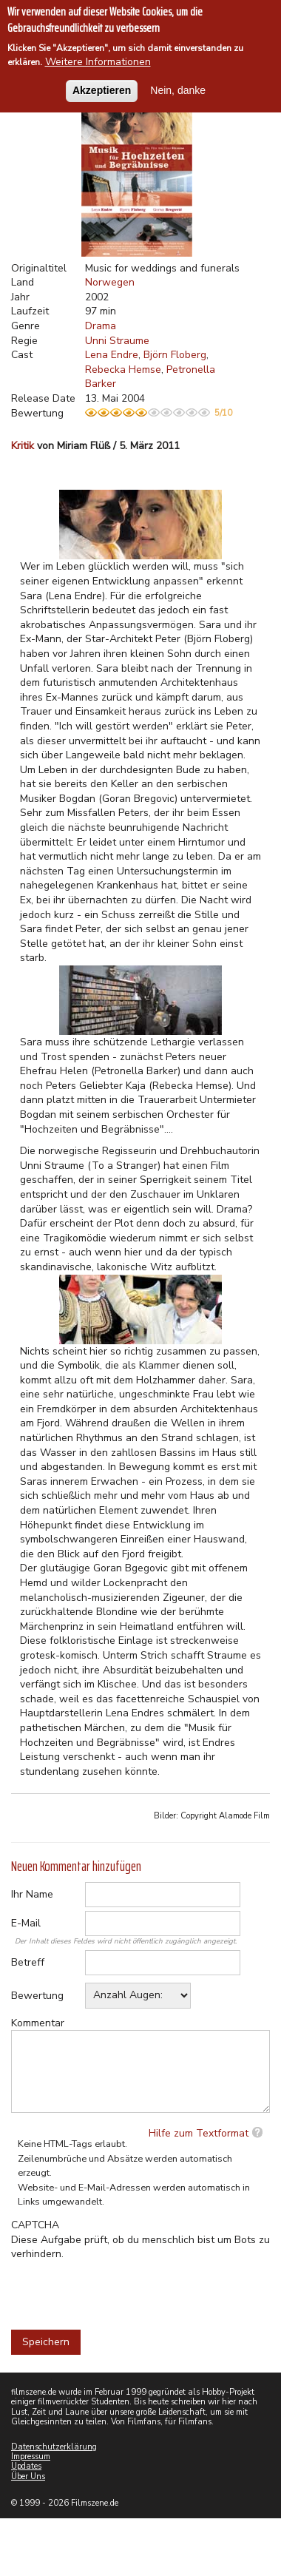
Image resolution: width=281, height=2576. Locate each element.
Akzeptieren (101, 89)
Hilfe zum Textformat (198, 2133)
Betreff (27, 1962)
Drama (100, 326)
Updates (26, 2466)
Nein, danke (178, 89)
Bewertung (37, 1996)
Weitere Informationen (98, 62)
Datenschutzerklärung (54, 2446)
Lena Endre (111, 355)
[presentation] (123, 2290)
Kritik (22, 446)
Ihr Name (32, 1894)
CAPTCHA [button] (35, 2225)
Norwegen (110, 282)
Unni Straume (117, 341)
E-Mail (26, 1923)
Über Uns (28, 2476)
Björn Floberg (174, 355)
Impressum (30, 2456)
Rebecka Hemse (123, 370)
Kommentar (37, 2023)
